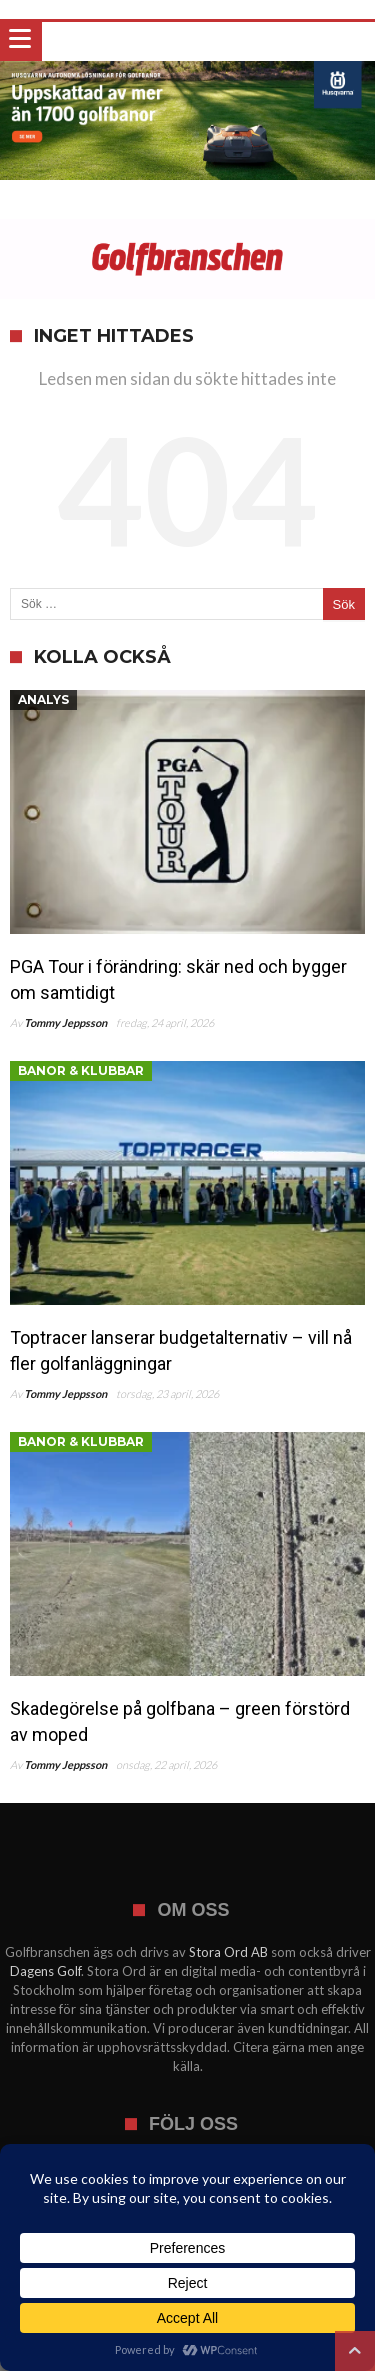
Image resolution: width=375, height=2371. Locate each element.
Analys (43, 699)
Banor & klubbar (81, 1070)
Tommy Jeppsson (65, 1022)
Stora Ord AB (228, 1952)
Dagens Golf (45, 1971)
